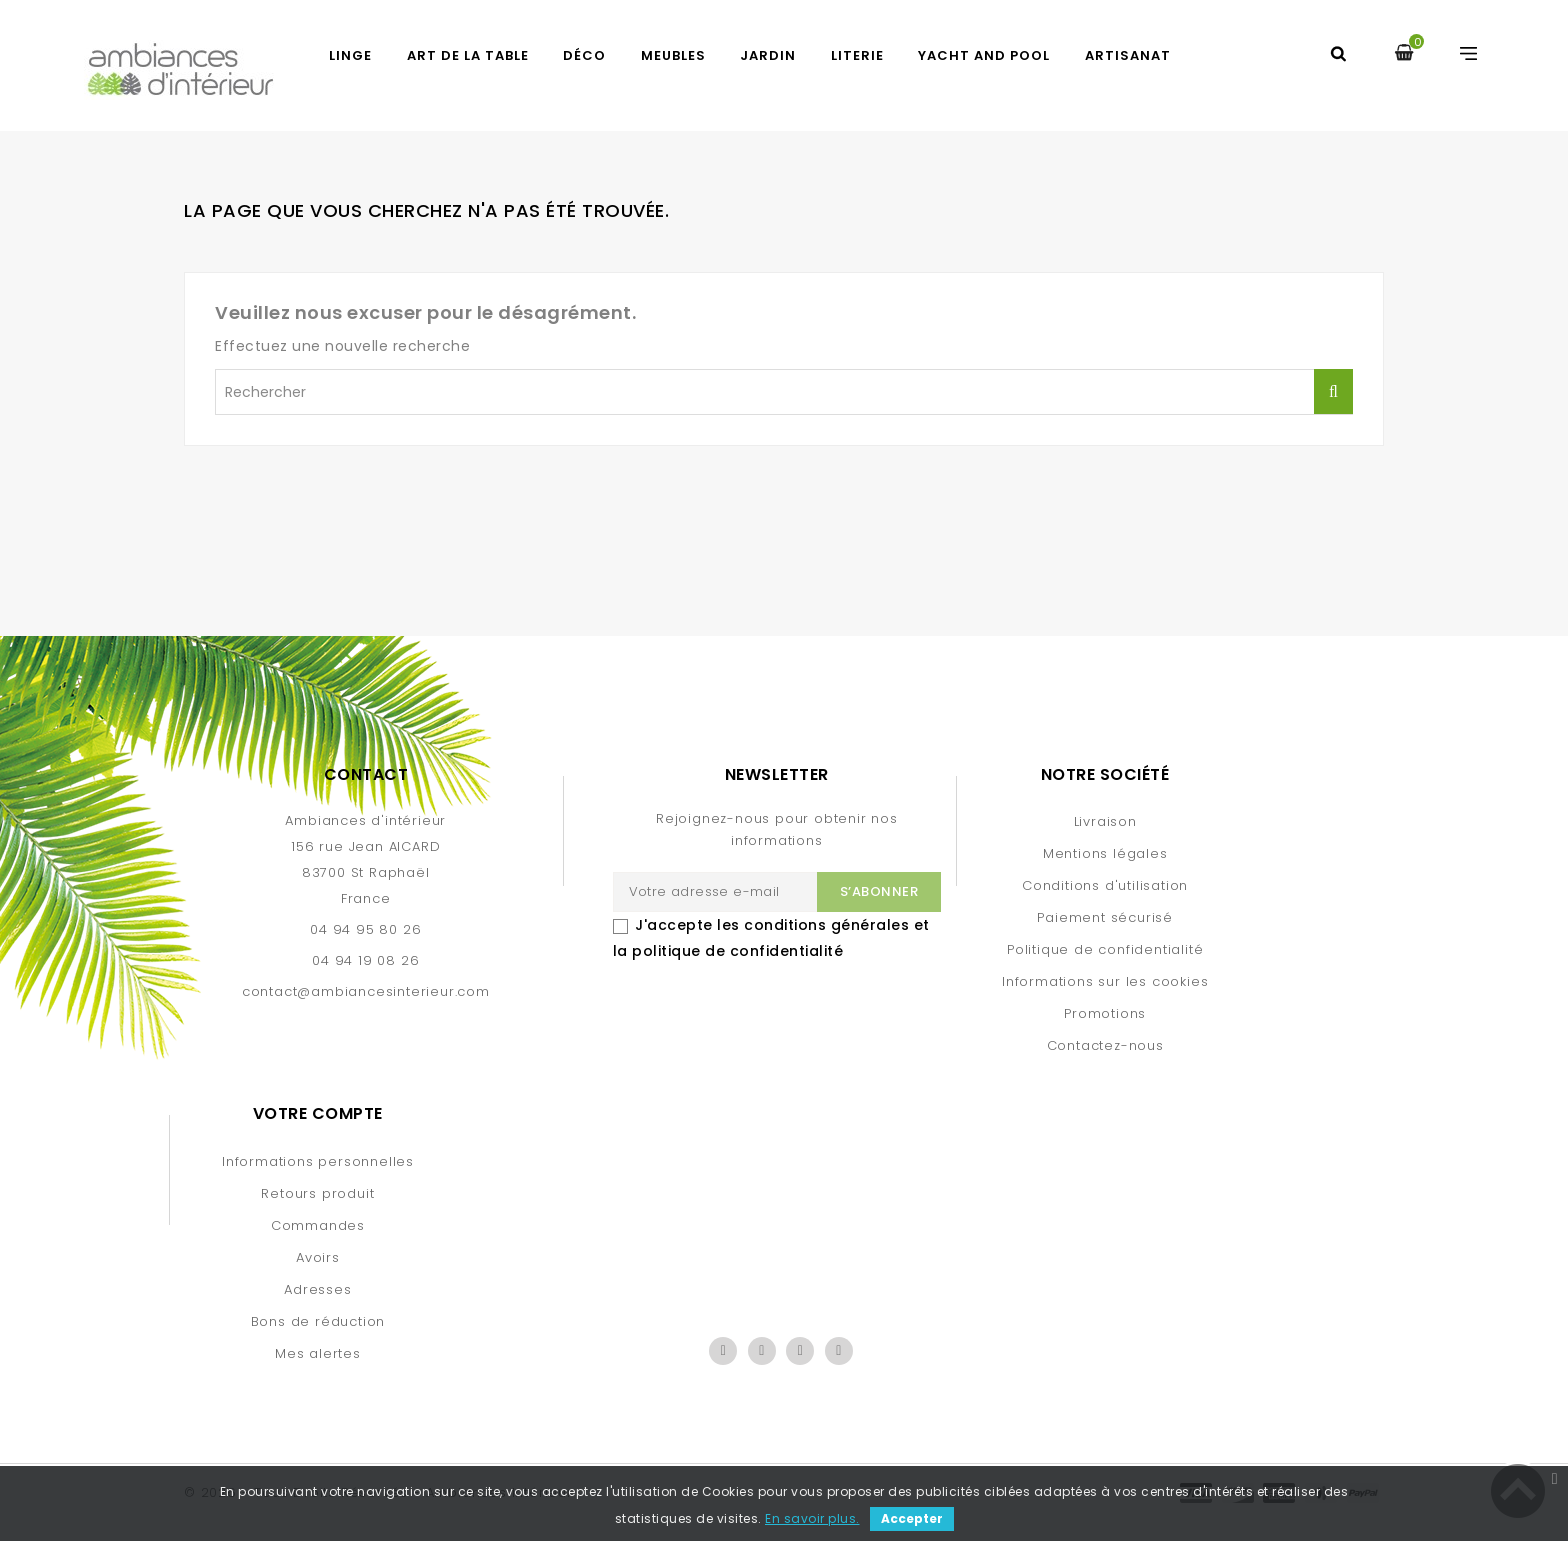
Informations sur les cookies (1105, 981)
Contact (366, 774)
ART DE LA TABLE (468, 55)
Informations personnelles (318, 1161)
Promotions (1105, 1013)
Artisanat (1128, 55)
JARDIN (768, 55)
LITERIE (857, 55)
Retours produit (317, 1193)
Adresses (317, 1289)
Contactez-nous (1105, 1045)
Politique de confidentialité (1105, 949)
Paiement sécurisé (1105, 917)
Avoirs (318, 1257)
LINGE (350, 55)
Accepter (912, 1518)
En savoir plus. (812, 1518)
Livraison (1105, 821)
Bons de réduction (318, 1321)
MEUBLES (673, 55)
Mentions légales (1105, 853)
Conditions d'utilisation (1105, 885)
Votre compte (318, 1113)
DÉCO (584, 55)
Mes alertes (318, 1353)
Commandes (318, 1225)
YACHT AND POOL (984, 55)
